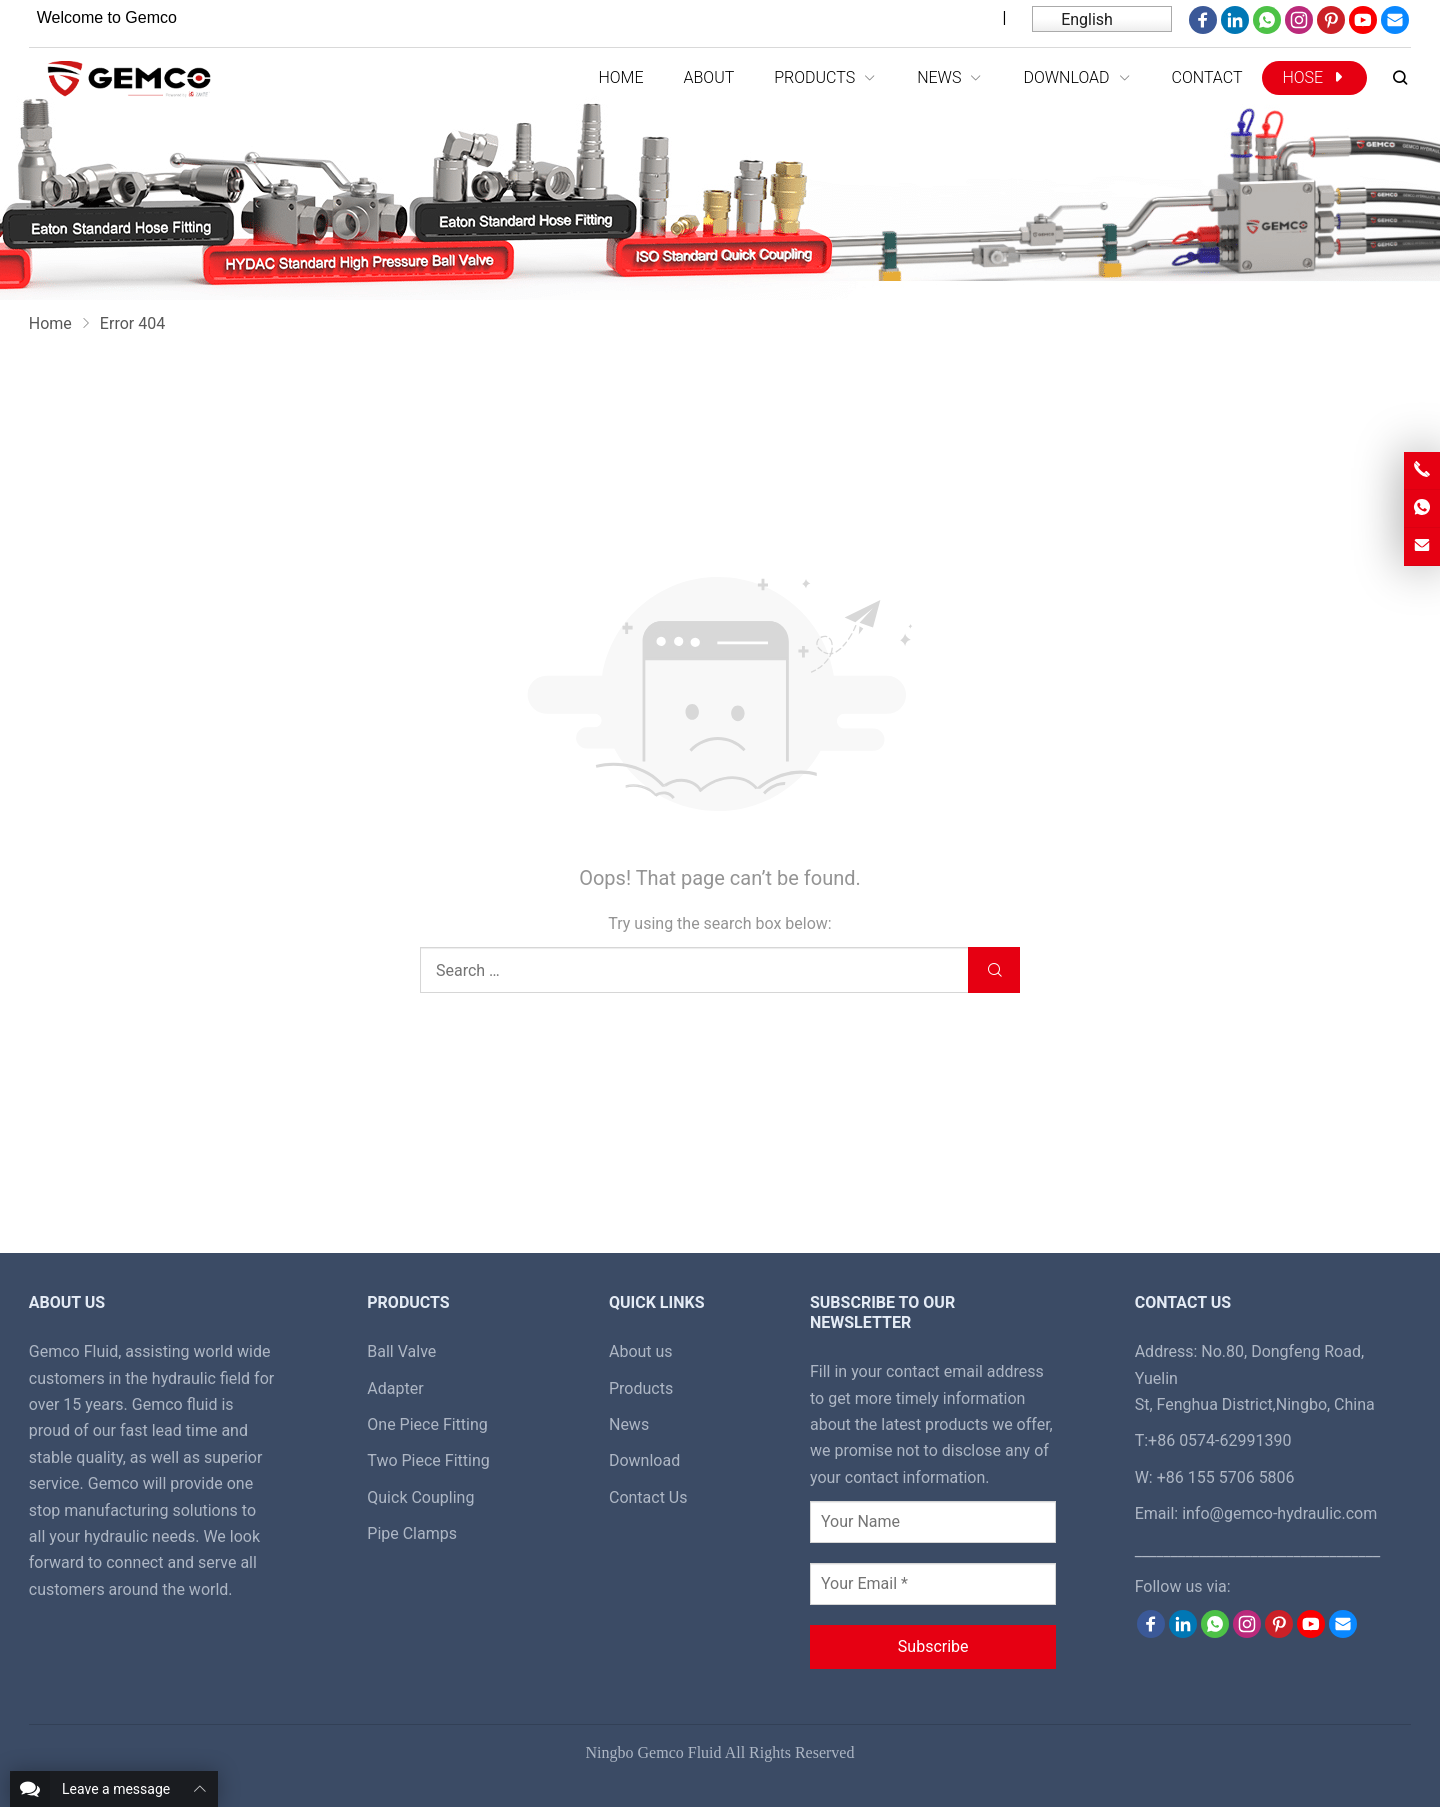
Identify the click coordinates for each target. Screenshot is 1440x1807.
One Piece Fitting (427, 1424)
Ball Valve (401, 1351)
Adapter (395, 1388)
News (629, 1424)
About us (641, 1351)
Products (641, 1388)
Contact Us (648, 1497)
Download (644, 1460)
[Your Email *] (933, 1584)
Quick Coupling (420, 1497)
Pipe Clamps (412, 1533)
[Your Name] (933, 1522)
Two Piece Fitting (428, 1460)
